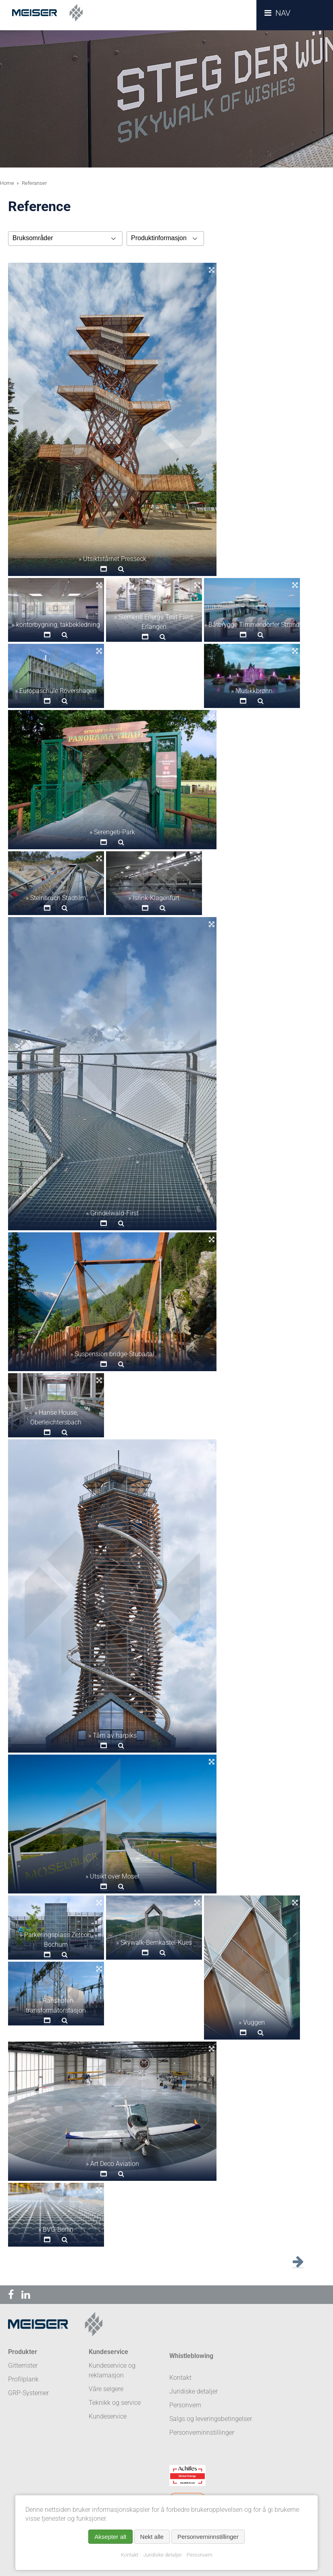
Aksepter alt (110, 2536)
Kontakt (129, 2555)
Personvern (199, 2555)
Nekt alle (152, 2536)
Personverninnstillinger (201, 2432)
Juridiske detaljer (162, 2555)
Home (7, 183)
